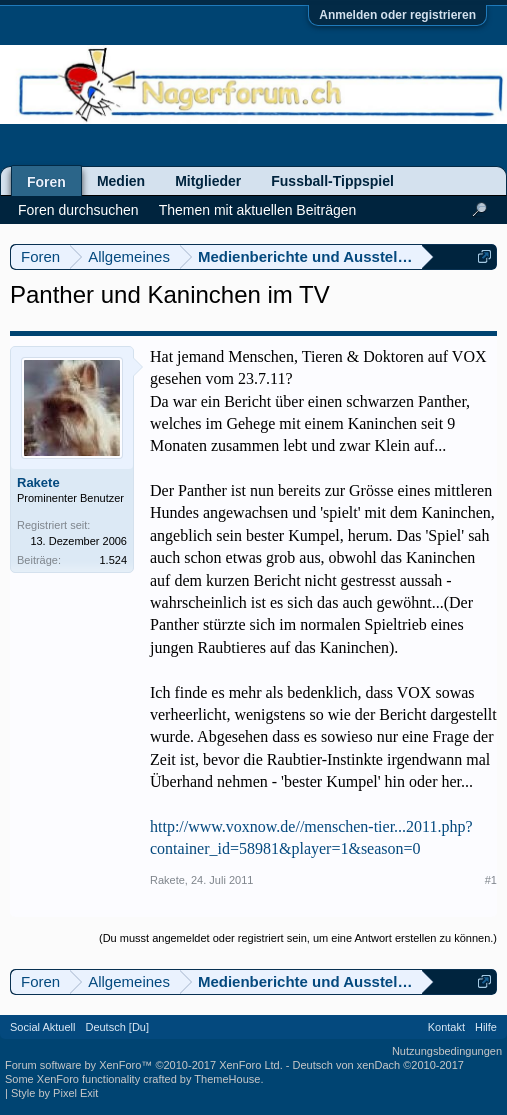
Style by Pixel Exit (54, 1093)
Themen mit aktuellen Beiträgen (258, 210)
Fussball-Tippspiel (332, 181)
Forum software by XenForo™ (144, 1065)
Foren (46, 182)
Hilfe (486, 1027)
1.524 (113, 560)
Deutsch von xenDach (378, 1065)
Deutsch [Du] (117, 1027)
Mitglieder (208, 181)
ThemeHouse (227, 1079)
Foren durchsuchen (78, 210)
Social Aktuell (42, 1027)
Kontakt (446, 1027)
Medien (121, 181)
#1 (491, 880)
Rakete (38, 482)
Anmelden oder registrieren (397, 15)
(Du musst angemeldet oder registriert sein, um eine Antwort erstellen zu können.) (298, 938)
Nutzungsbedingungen (447, 1051)
